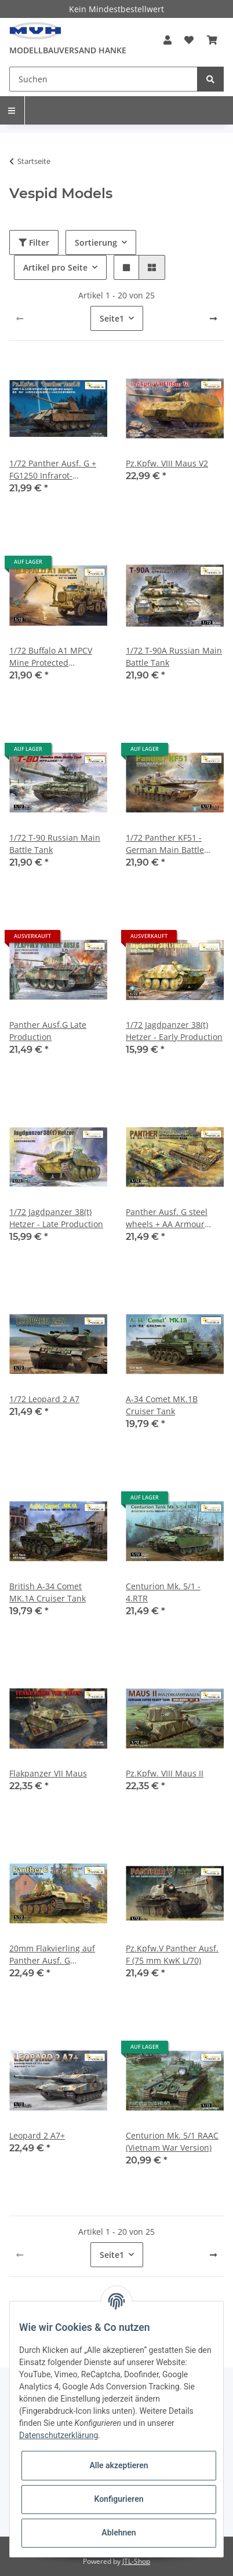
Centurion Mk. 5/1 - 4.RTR (163, 1592)
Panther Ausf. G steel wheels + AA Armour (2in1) (166, 1218)
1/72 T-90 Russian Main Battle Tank (54, 843)
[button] (167, 40)
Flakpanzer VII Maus (48, 1773)
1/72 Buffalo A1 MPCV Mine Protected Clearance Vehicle (50, 657)
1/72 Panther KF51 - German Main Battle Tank (165, 844)
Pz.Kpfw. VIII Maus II (164, 1773)
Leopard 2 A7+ (37, 2135)
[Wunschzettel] (189, 40)
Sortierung (96, 242)
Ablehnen (118, 2532)
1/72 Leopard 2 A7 (44, 1398)
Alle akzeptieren (118, 2465)
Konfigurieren (118, 2499)
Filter (34, 242)
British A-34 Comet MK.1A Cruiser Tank (47, 1592)
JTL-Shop (136, 2561)
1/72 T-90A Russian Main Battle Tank (174, 656)
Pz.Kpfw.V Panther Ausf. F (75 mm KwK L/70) (172, 1954)
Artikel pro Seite (55, 267)
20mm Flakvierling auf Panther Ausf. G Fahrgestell (52, 1954)
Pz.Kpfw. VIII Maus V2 (167, 463)
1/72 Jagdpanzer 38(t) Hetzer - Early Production (174, 1030)
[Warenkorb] (212, 40)
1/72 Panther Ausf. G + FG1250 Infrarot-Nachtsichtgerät (52, 469)
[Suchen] (103, 79)
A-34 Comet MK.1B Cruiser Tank (162, 1405)
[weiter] (213, 319)
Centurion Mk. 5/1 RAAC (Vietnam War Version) (172, 2141)
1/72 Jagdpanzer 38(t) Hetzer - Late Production (56, 1217)
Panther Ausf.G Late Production (47, 1030)
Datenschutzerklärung (58, 2435)
